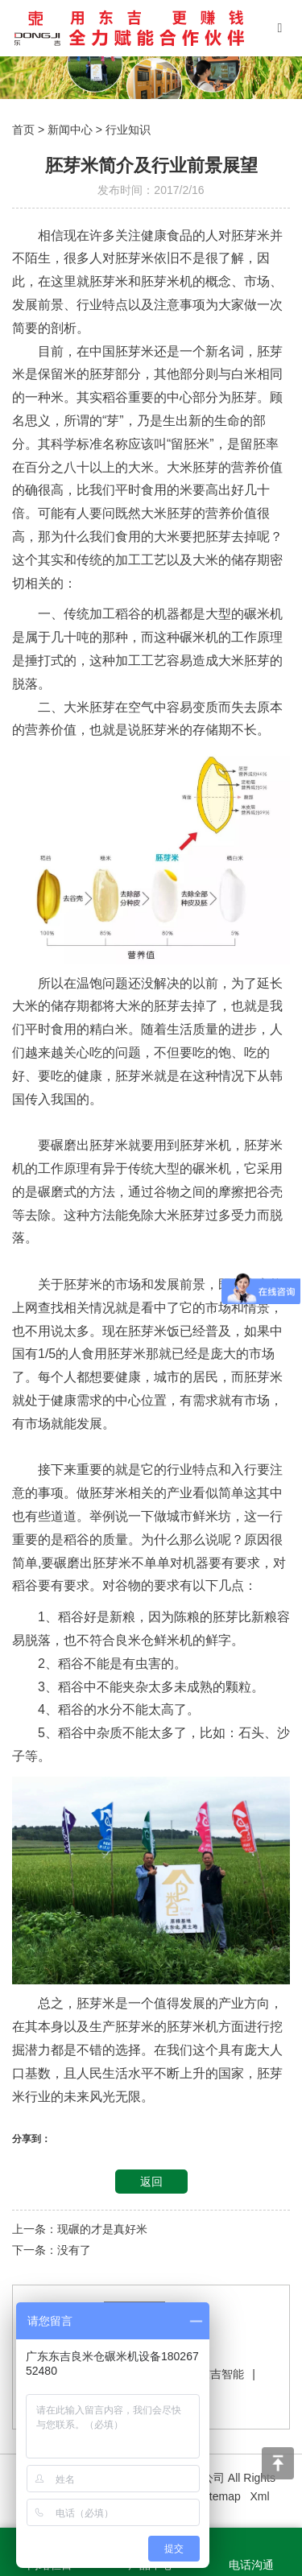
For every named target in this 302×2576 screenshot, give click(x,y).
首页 (23, 129)
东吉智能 (221, 2374)
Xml (259, 2496)
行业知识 (128, 129)
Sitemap (219, 2496)
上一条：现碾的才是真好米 (79, 2229)
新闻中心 (70, 129)
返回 (151, 2181)
